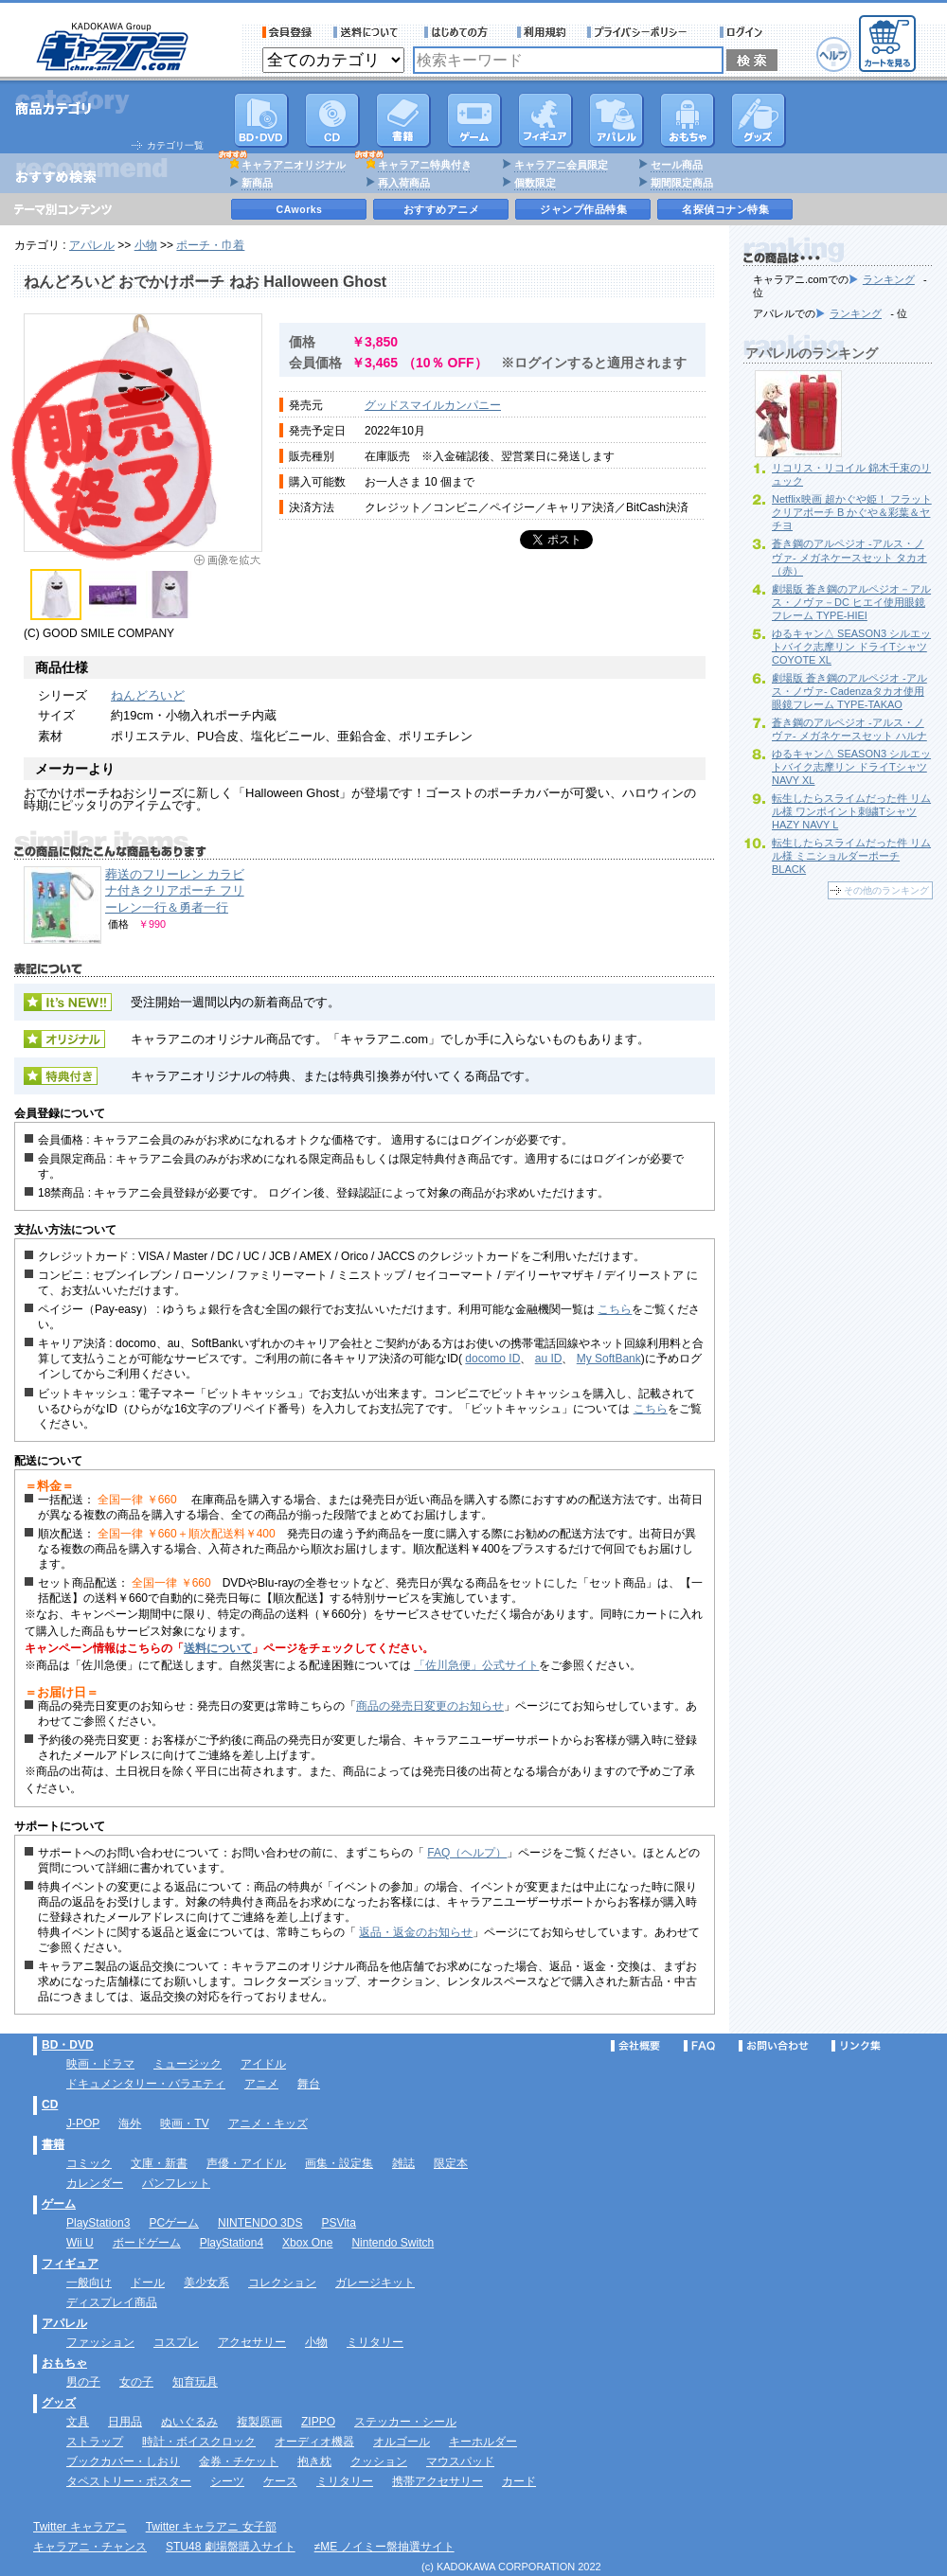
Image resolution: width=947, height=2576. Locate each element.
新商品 (257, 182)
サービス (460, 32)
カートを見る (887, 43)
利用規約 (541, 32)
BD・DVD (68, 2045)
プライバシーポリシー (643, 32)
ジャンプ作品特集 (583, 209)
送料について (368, 32)
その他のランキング (886, 890)
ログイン (744, 32)
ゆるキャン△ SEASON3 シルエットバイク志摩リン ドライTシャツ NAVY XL (851, 767)
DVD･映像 (261, 120)
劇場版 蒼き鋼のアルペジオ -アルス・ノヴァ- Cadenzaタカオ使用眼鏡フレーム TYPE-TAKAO (849, 691)
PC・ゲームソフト (474, 120)
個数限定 (535, 182)
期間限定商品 (682, 182)
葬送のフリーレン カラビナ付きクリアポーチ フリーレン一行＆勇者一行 (174, 891)
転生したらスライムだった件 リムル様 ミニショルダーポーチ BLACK (851, 856)
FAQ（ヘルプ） (467, 1852)
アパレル (616, 120)
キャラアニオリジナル (293, 164)
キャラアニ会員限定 (561, 164)
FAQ (699, 2046)
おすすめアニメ (441, 209)
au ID (549, 1358)
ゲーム (59, 2204)
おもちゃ (687, 120)
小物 (145, 245)
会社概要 (635, 2046)
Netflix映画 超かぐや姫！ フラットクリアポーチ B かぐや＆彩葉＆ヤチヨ (852, 512)
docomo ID (492, 1358)
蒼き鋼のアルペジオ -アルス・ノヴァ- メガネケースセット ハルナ (849, 729)
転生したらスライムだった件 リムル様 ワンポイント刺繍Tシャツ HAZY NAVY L (851, 811)
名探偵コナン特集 (725, 209)
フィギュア (545, 120)
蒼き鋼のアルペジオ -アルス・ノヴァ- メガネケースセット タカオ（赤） (849, 557)
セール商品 (677, 164)
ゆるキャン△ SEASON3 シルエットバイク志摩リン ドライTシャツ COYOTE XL (851, 647)
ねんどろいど (148, 695)
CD (332, 120)
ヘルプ (833, 54)
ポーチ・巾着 (210, 245)
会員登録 (287, 32)
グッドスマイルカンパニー (433, 405)
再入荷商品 (404, 182)
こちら (615, 1309)
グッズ (758, 120)
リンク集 (856, 2046)
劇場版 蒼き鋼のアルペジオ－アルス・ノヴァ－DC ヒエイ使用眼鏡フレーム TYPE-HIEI (851, 602)
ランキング (889, 279)
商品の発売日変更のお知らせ (430, 1706)
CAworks (300, 209)
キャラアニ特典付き (425, 164)
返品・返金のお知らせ (416, 1932)
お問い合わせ (774, 2046)
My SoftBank (609, 1358)
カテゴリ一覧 (175, 145)
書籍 (403, 120)
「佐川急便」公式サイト (476, 1665)
